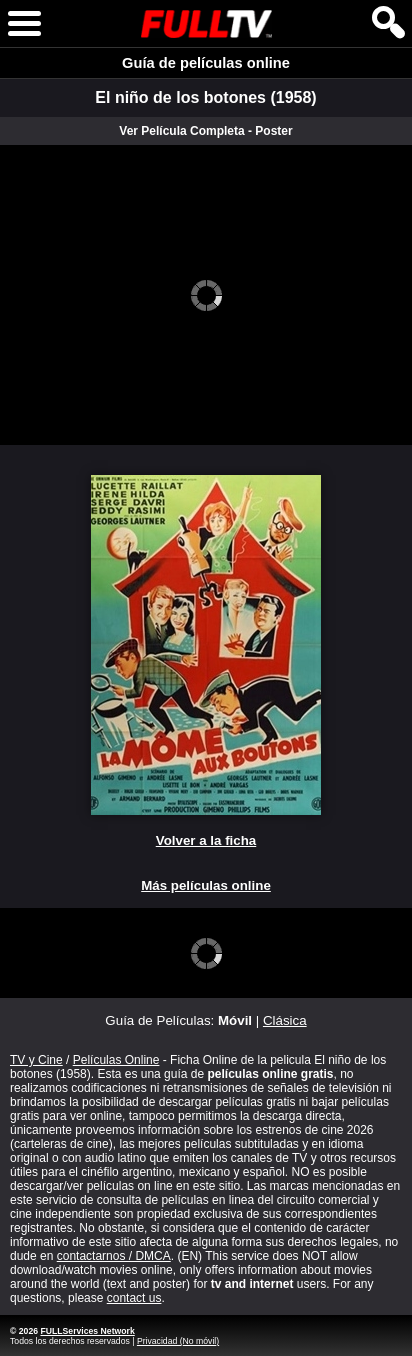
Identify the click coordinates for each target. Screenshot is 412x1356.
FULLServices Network (87, 1331)
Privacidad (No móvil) (178, 1341)
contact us (134, 1298)
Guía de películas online (206, 63)
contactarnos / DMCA (114, 1256)
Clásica (285, 1020)
